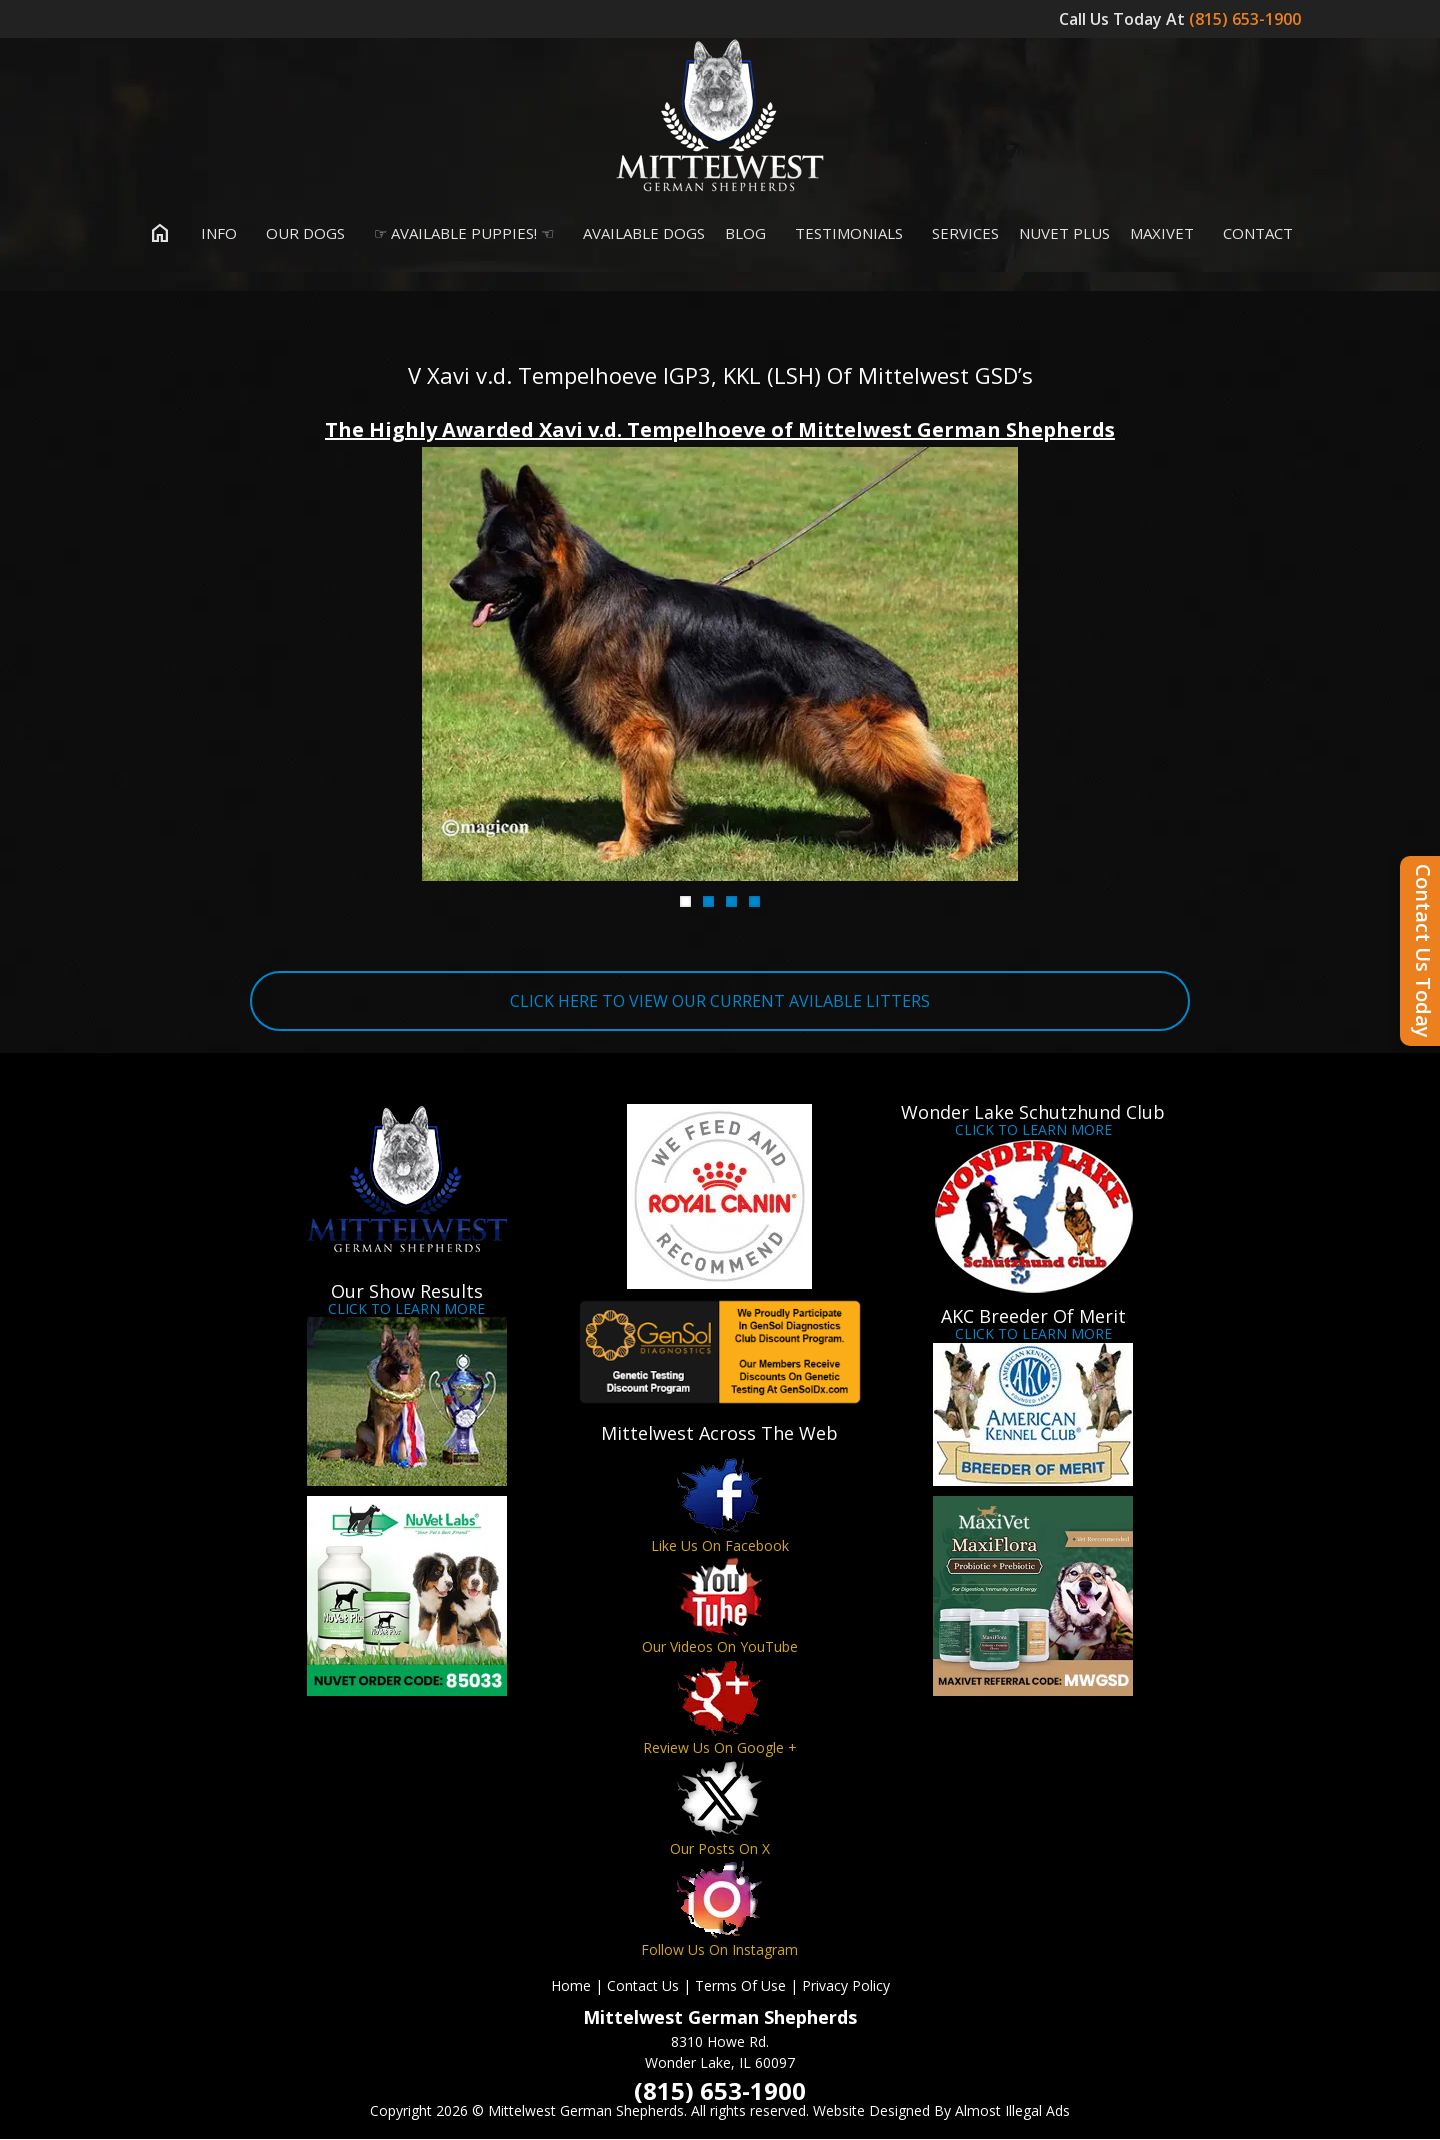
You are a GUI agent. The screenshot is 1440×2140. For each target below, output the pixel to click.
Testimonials (844, 234)
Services (961, 234)
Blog (745, 234)
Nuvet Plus (1064, 234)
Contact (1253, 234)
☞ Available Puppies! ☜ (459, 234)
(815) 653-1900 (1247, 19)
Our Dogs (301, 234)
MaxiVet (1162, 234)
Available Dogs (639, 234)
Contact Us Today (1423, 951)
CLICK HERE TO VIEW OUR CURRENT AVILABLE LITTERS (720, 1002)
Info (214, 234)
